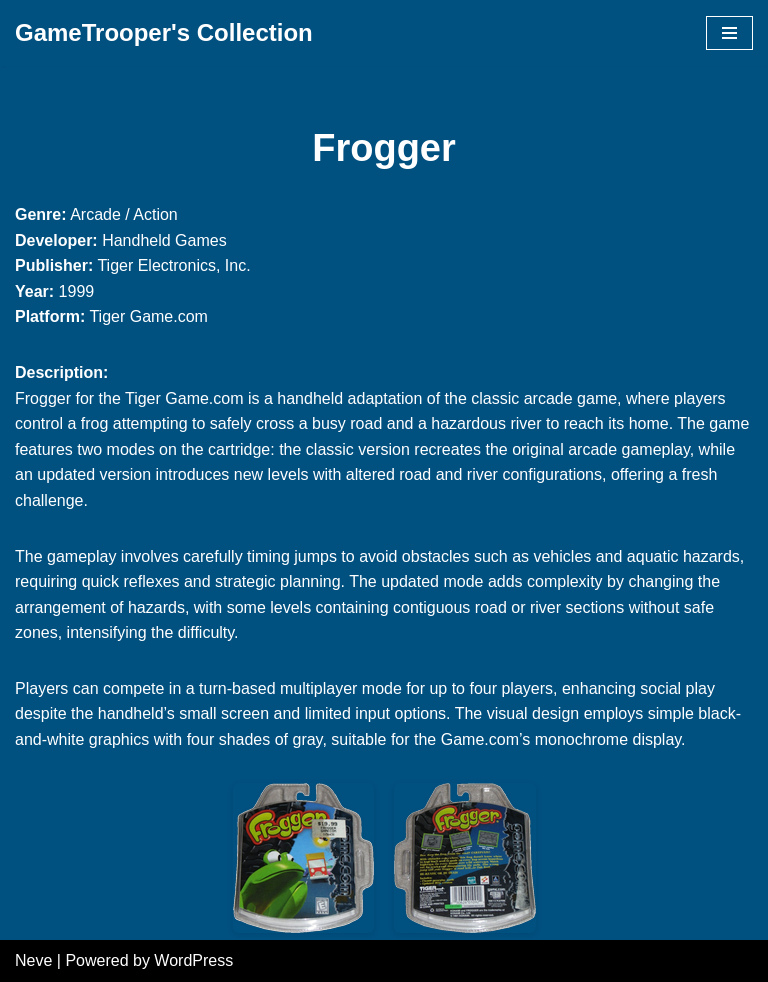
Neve (33, 960)
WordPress (193, 960)
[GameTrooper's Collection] (164, 33)
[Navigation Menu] (729, 33)
